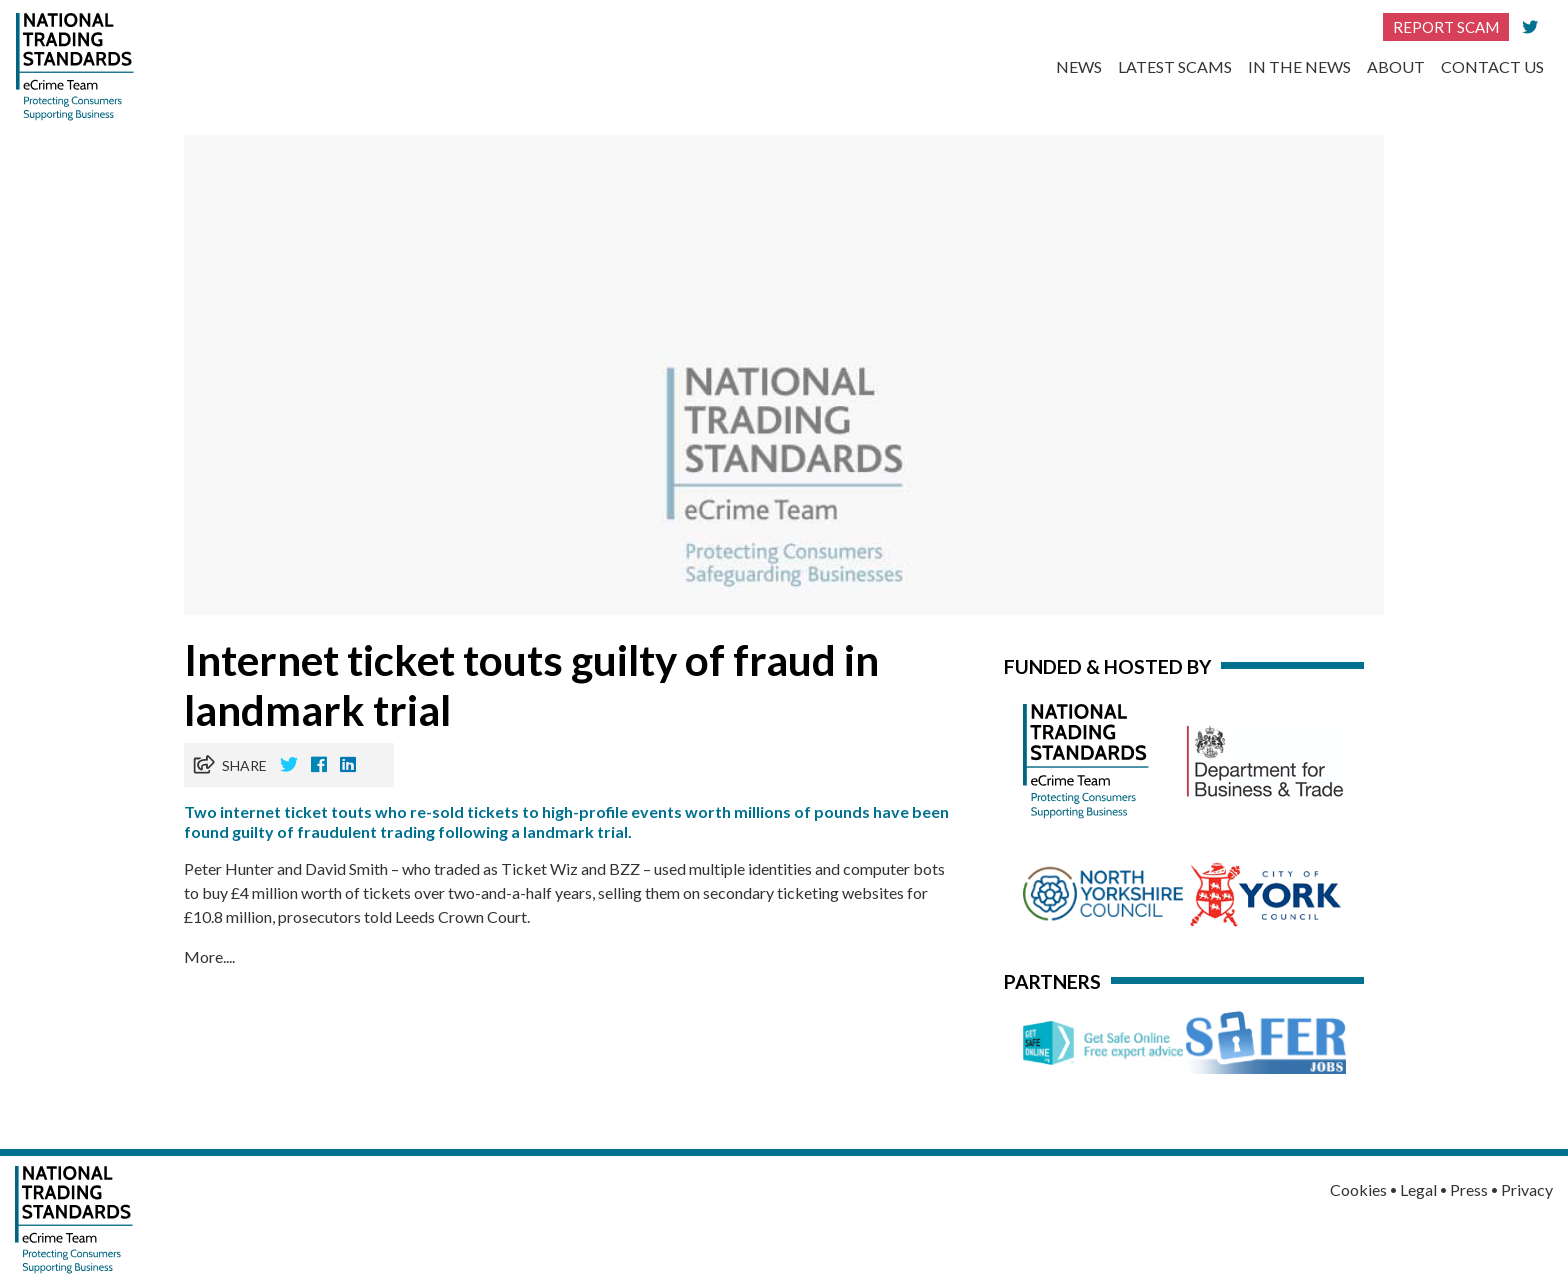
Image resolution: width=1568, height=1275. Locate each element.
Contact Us (1492, 66)
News (1079, 66)
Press (1469, 1189)
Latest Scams (1175, 66)
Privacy (1527, 1189)
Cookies (1358, 1189)
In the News (1299, 66)
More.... (209, 956)
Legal (1418, 1189)
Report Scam (1446, 27)
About (1396, 66)
